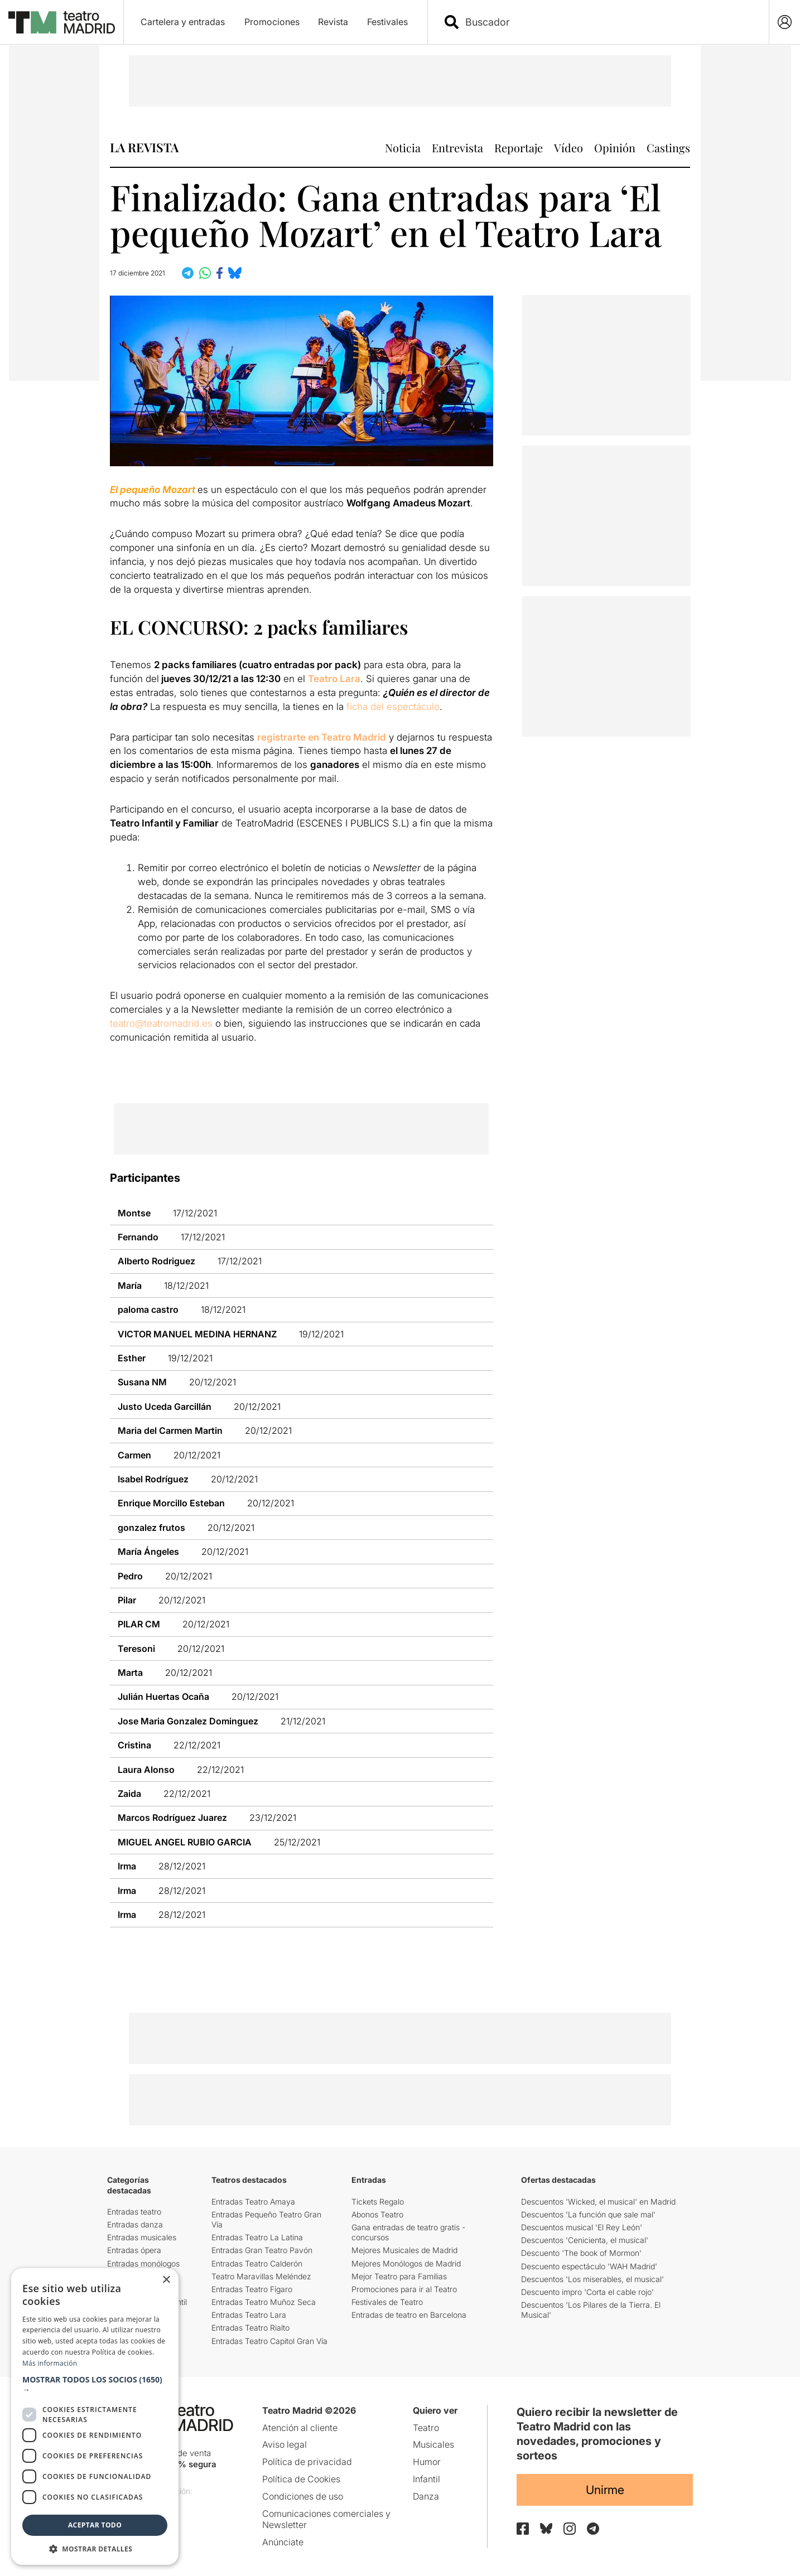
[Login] (785, 22)
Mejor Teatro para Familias (399, 2276)
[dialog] (95, 2416)
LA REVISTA (144, 147)
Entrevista (457, 147)
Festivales (387, 21)
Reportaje (518, 147)
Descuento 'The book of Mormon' (581, 2253)
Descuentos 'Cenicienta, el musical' (584, 2240)
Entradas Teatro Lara (248, 2314)
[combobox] (608, 22)
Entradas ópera (134, 2250)
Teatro (426, 2427)
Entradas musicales (141, 2237)
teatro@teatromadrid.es (161, 1023)
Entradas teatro (134, 2211)
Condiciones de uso (302, 2496)
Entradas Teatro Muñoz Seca (263, 2302)
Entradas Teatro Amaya (253, 2201)
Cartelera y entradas (183, 21)
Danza (426, 2496)
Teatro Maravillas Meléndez (261, 2276)
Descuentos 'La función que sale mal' (588, 2214)
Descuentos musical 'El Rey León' (581, 2227)
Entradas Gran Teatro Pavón (261, 2250)
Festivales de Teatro (387, 2302)
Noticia (403, 147)
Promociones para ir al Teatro (404, 2289)
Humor (427, 2461)
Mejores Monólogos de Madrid (406, 2263)
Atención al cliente (300, 2427)
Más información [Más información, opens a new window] (49, 2363)
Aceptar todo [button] (95, 2525)
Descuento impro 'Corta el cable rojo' (587, 2292)
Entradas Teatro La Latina (257, 2237)
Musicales (433, 2444)
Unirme (605, 2490)
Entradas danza (135, 2224)
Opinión (614, 147)
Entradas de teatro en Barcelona (408, 2314)
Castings (668, 147)
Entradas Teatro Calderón (256, 2263)
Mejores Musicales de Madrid (404, 2250)
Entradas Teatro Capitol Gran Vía (269, 2341)
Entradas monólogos (143, 2263)
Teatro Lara (334, 678)
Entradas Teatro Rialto (250, 2327)
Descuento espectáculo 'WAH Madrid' (589, 2266)
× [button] (166, 2280)
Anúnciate (282, 2542)
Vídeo (568, 147)
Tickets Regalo (377, 2201)
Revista (333, 21)
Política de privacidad (307, 2461)
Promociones (272, 21)
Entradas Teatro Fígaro (251, 2289)
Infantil (426, 2479)
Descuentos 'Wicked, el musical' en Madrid (598, 2201)
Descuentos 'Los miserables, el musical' (592, 2279)
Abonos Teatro (377, 2214)
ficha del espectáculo (393, 706)
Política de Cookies (301, 2479)
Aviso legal (284, 2444)
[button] (94, 2385)
